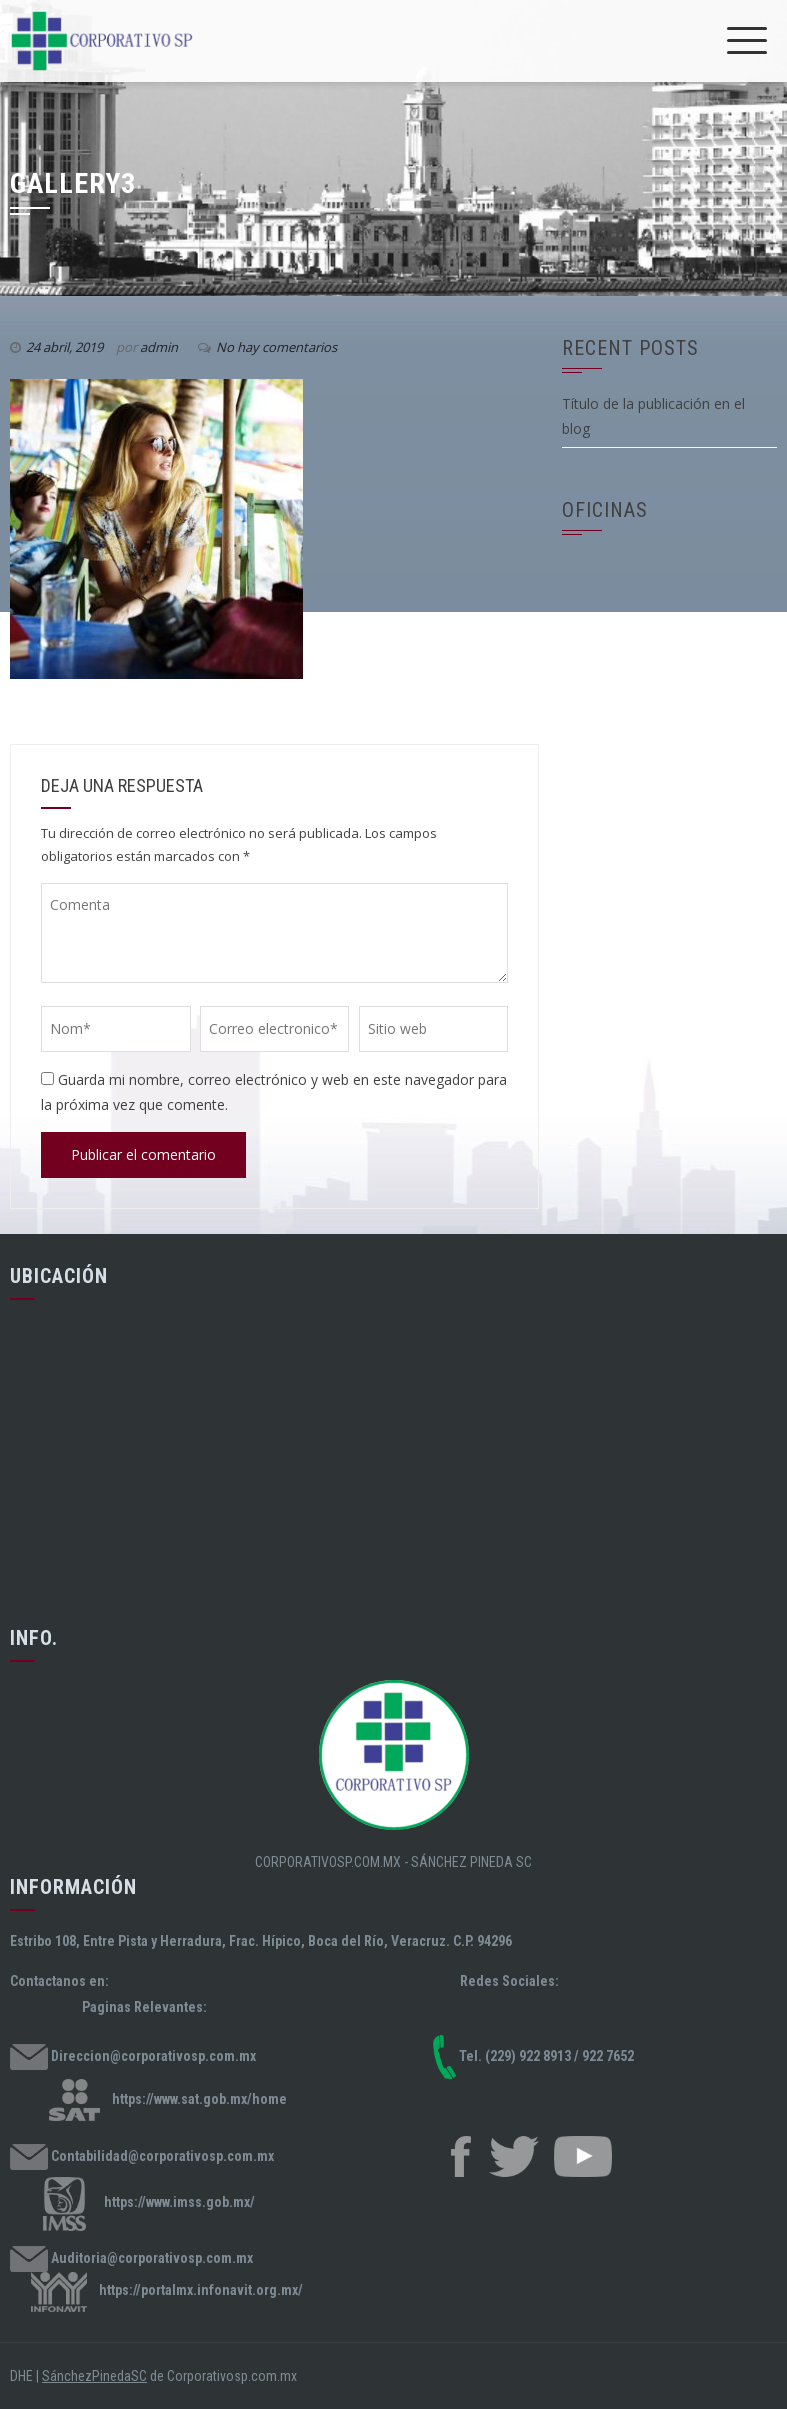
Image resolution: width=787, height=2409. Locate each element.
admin (159, 347)
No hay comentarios (276, 347)
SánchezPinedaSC (94, 2376)
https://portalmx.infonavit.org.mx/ (201, 2291)
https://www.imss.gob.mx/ (179, 2203)
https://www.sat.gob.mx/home (199, 2098)
